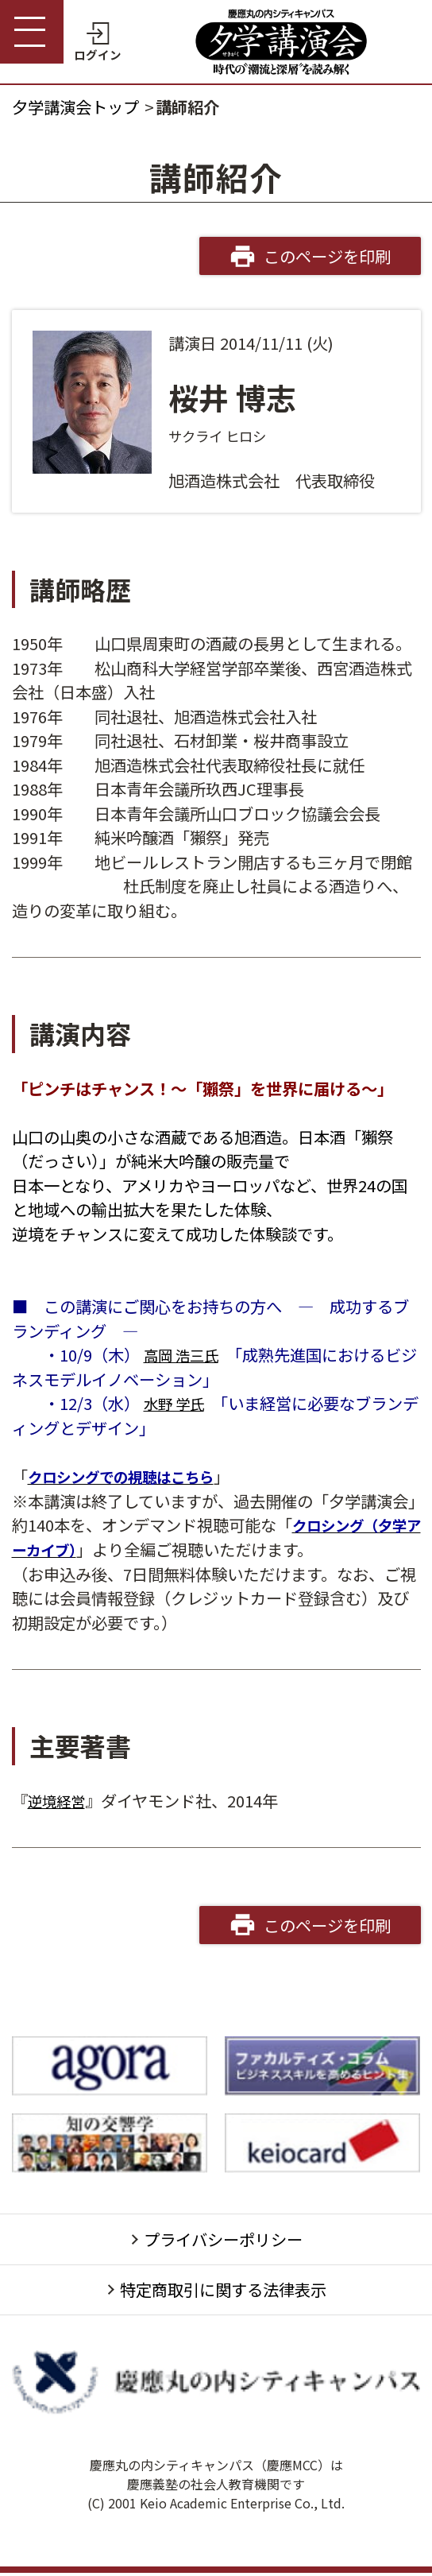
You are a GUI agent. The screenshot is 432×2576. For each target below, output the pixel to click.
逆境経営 (59, 1799)
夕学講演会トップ (75, 106)
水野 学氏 (177, 1403)
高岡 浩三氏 (185, 1354)
